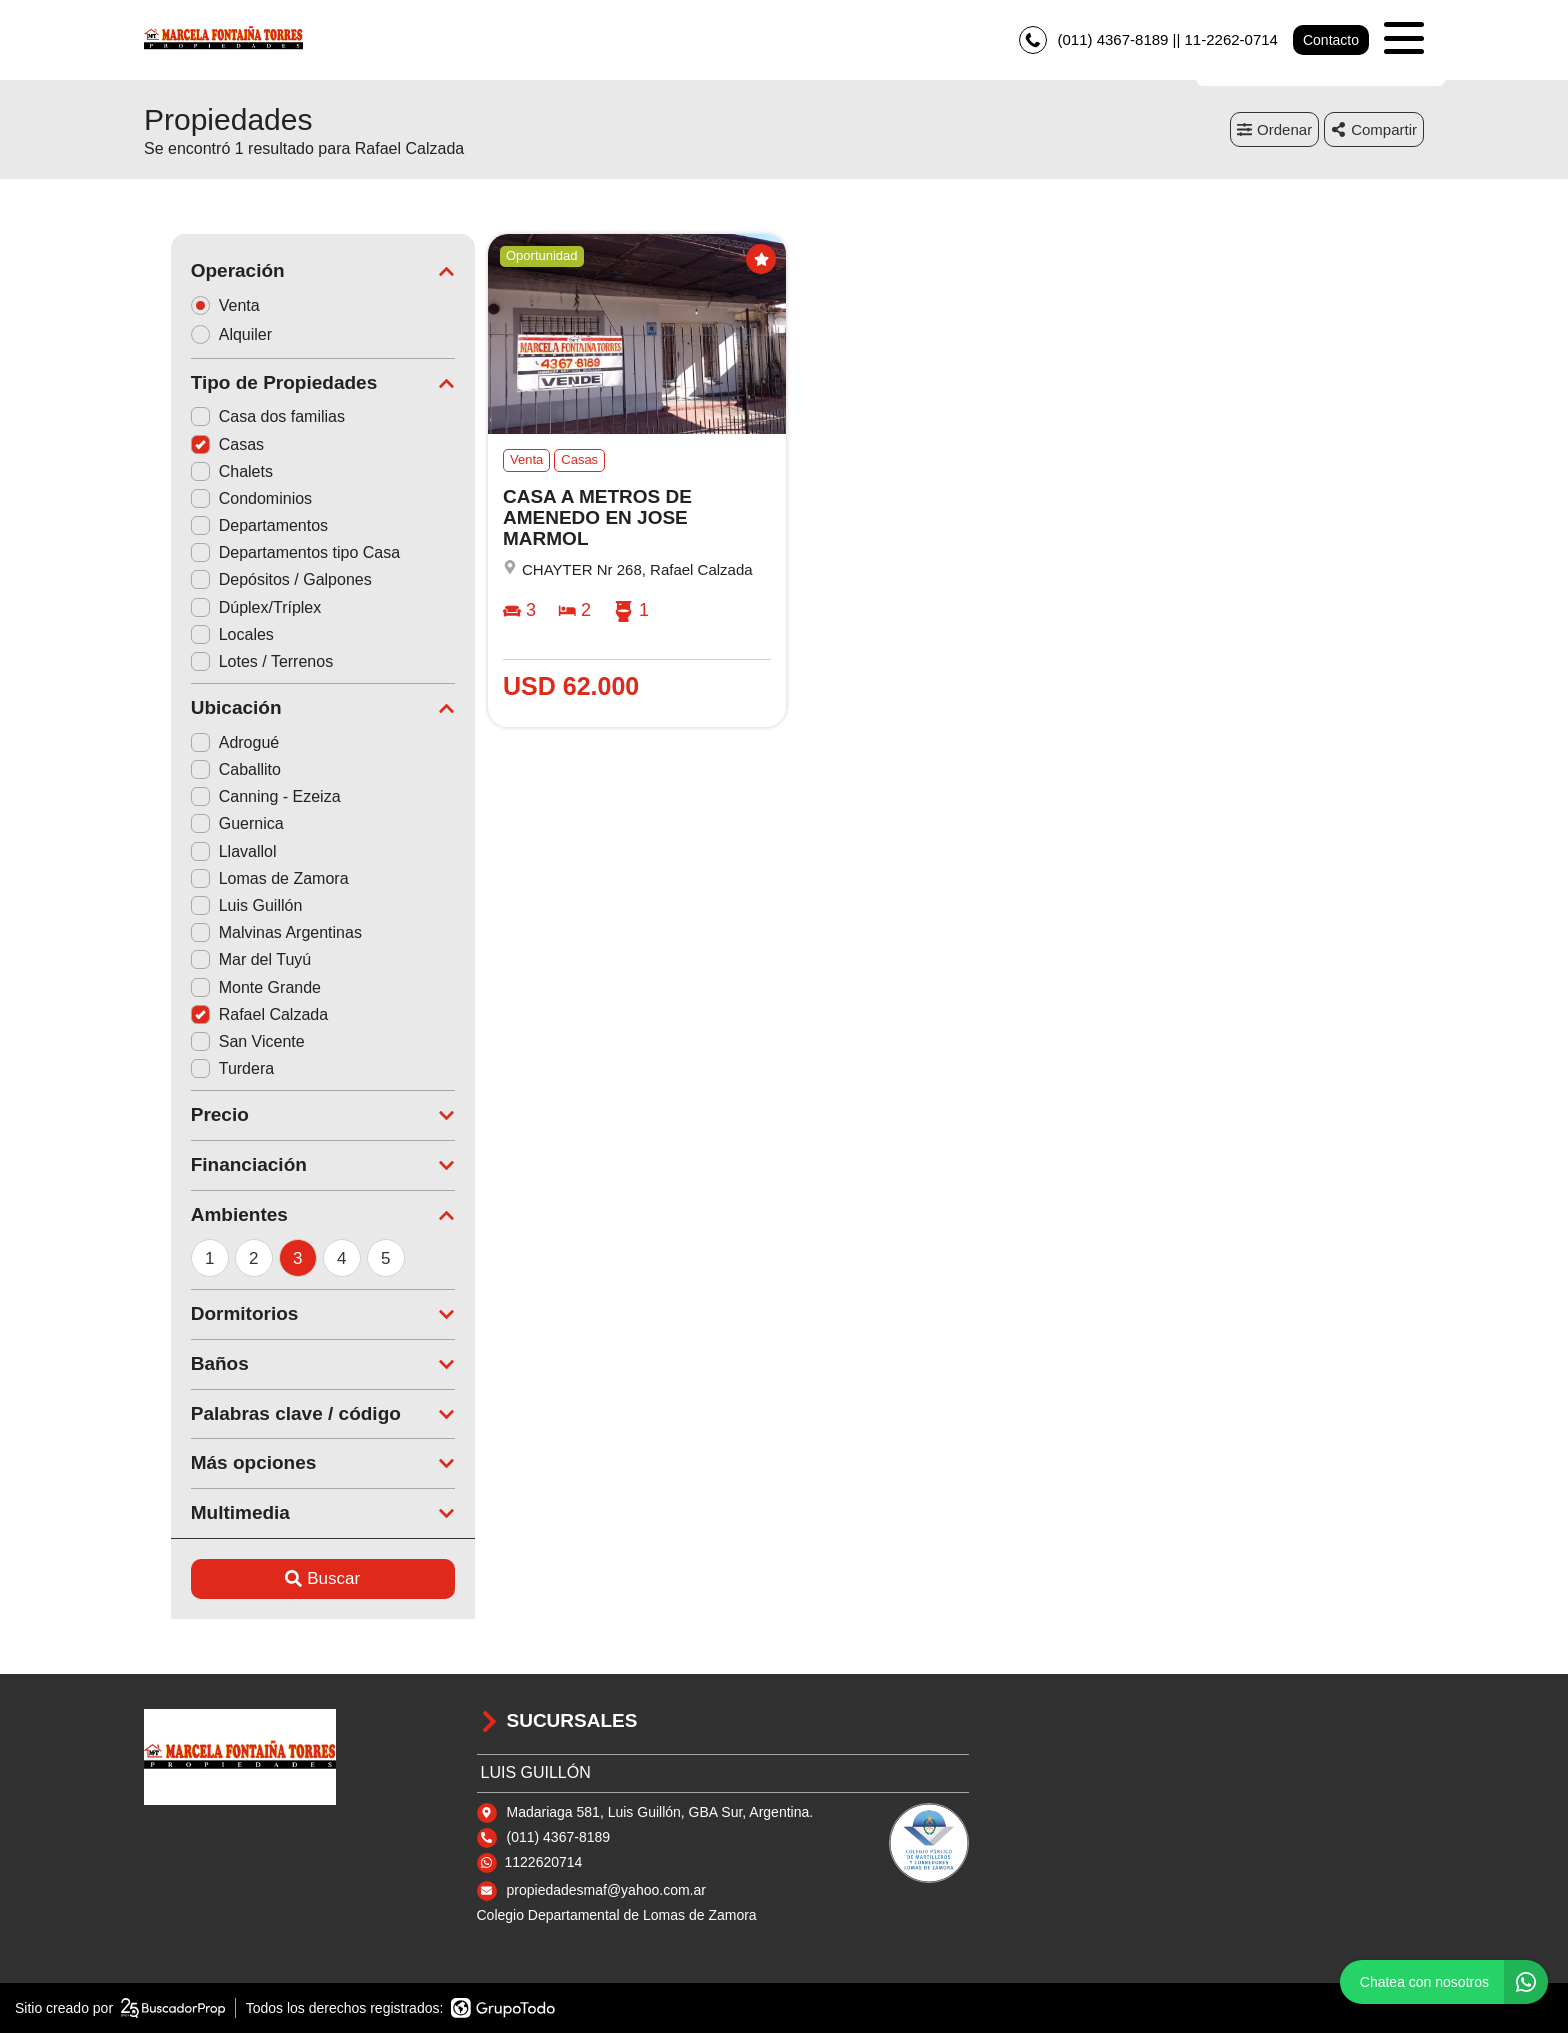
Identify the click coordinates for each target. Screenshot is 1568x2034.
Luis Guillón (220, 905)
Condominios (224, 498)
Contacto (1331, 40)
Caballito (209, 770)
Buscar (296, 1579)
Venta (205, 305)
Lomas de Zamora (243, 878)
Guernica (210, 824)
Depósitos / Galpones (254, 580)
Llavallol (207, 851)
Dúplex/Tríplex (229, 607)
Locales (205, 634)
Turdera (205, 1069)
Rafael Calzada (232, 1014)
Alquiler (211, 334)
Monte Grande (229, 987)
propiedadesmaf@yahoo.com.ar (606, 1890)
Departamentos (232, 526)
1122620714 (544, 1862)
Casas (200, 444)
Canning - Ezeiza (239, 797)
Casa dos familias (241, 417)
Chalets (205, 471)
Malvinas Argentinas (249, 933)
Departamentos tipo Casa (268, 553)
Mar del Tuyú (224, 960)
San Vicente (221, 1041)
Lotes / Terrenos (235, 661)
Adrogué (208, 742)
